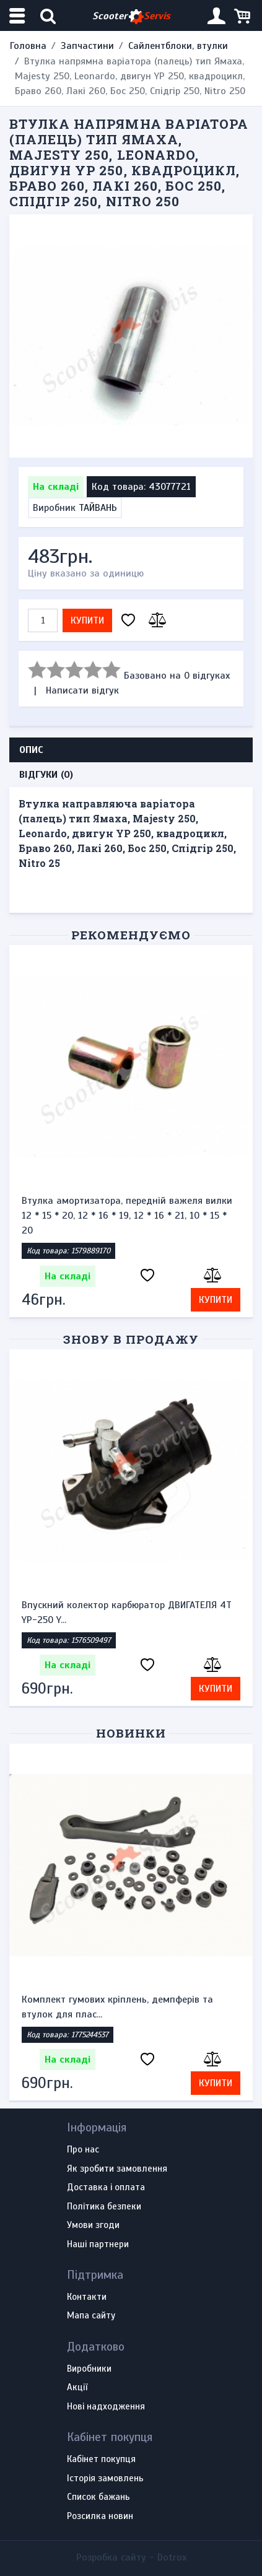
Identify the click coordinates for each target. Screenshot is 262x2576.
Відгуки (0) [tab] (46, 774)
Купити (87, 620)
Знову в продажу (130, 1339)
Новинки (131, 1733)
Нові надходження (106, 2407)
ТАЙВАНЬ (98, 508)
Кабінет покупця (101, 2460)
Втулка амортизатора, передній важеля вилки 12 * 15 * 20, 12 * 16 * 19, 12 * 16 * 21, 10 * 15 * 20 (127, 1215)
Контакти (87, 2297)
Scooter (131, 16)
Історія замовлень (105, 2479)
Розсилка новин (100, 2517)
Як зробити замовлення (117, 2169)
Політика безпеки (104, 2207)
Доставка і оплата (106, 2188)
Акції (77, 2388)
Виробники (89, 2369)
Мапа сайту (91, 2316)
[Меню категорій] (18, 16)
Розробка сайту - (131, 2557)
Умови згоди (93, 2225)
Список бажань (98, 2497)
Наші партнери (98, 2245)
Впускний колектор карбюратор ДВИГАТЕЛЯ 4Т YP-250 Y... (127, 1612)
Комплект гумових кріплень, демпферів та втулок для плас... (117, 2007)
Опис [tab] (31, 750)
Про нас (83, 2150)
